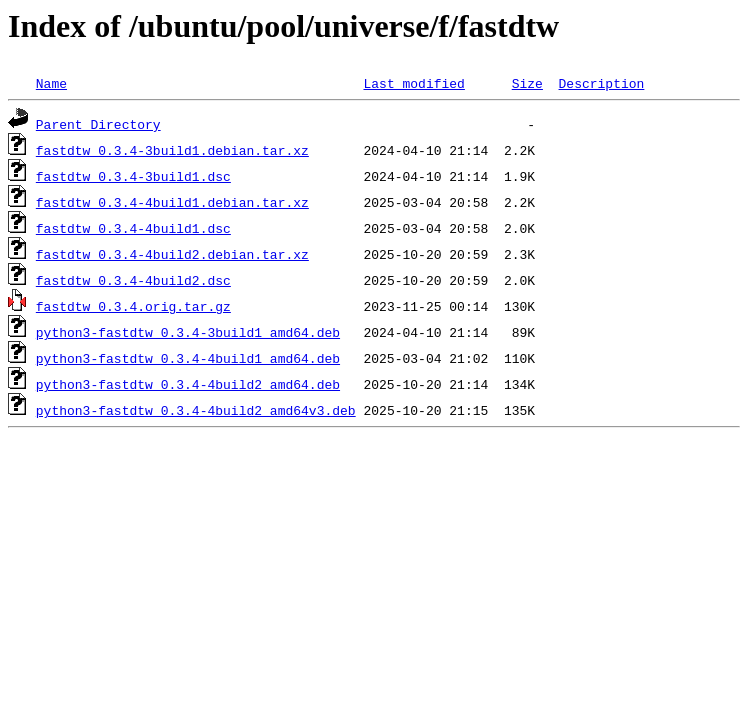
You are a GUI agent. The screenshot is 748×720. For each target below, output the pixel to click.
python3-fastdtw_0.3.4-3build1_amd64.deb (188, 332)
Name (51, 83)
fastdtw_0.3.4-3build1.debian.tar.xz (172, 150)
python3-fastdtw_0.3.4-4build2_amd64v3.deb (196, 410)
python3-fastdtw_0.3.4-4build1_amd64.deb (188, 358)
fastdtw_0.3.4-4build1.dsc (133, 228)
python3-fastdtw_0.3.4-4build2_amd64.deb (188, 384)
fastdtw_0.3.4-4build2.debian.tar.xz (172, 254)
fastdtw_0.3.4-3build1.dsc (133, 176)
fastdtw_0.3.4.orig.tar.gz (133, 306)
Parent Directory (98, 124)
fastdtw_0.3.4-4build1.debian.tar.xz (172, 202)
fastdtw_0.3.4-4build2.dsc (133, 280)
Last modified (413, 83)
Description (601, 83)
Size (527, 83)
